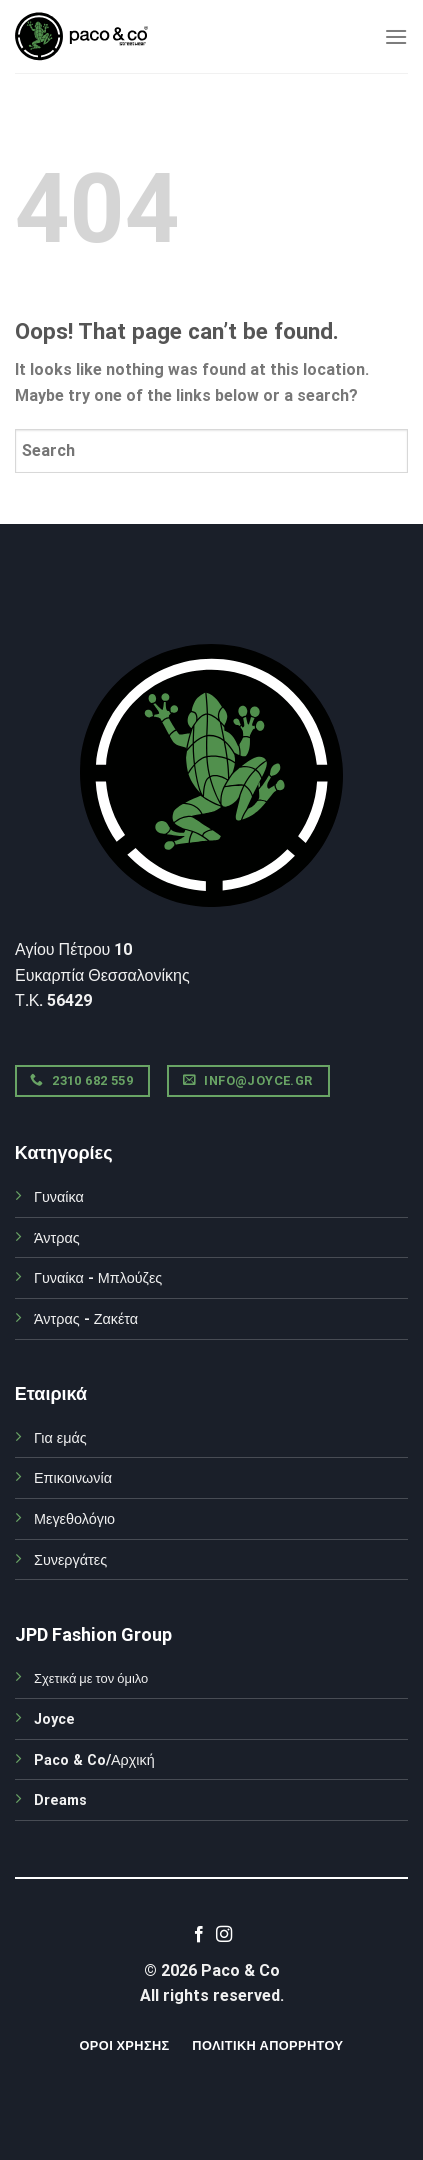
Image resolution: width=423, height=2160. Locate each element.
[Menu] (396, 36)
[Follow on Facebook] (199, 1935)
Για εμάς (60, 1438)
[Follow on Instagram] (224, 1935)
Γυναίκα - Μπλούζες (98, 1278)
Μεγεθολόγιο (74, 1519)
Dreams (60, 1800)
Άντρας (57, 1238)
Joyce (54, 1719)
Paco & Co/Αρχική (94, 1760)
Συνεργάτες (70, 1560)
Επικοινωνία (73, 1478)
